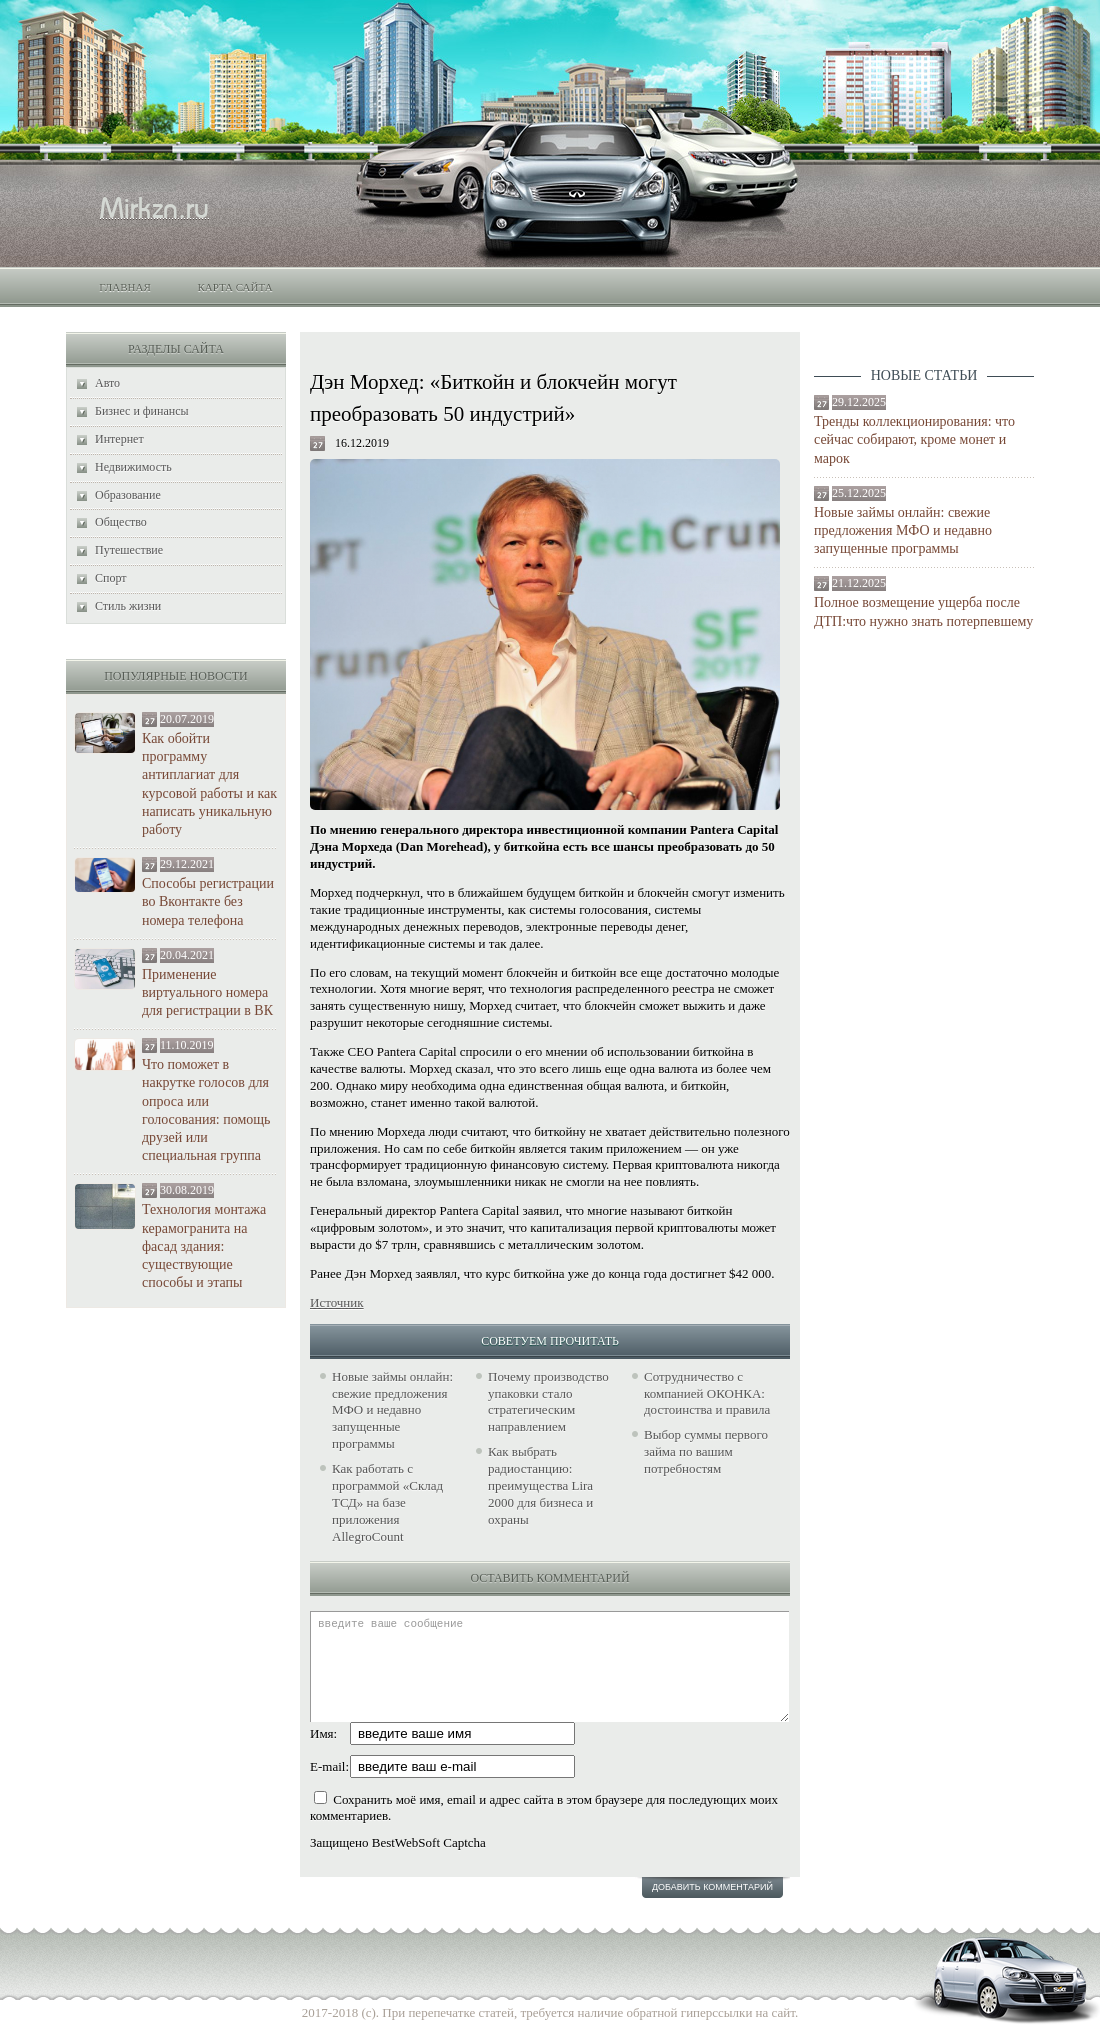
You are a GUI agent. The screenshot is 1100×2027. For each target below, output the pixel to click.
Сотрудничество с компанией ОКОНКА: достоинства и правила (707, 1393)
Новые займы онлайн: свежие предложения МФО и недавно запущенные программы (903, 530)
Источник (337, 1302)
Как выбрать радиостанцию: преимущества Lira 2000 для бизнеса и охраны (540, 1485)
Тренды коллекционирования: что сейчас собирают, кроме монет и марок (914, 439)
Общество (121, 522)
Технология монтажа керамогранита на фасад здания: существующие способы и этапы (204, 1246)
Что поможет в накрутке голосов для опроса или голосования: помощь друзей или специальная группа (206, 1110)
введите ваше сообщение (549, 1666)
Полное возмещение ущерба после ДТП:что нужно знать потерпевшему (923, 611)
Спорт (111, 578)
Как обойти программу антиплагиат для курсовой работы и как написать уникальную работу (209, 784)
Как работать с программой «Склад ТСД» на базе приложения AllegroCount (387, 1502)
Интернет (119, 439)
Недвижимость (133, 467)
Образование (128, 495)
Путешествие (129, 550)
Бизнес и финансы (142, 411)
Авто (107, 383)
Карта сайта (234, 287)
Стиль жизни (128, 606)
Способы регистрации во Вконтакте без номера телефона (208, 901)
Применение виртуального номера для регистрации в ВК (207, 992)
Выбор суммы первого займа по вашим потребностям (706, 1451)
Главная (125, 287)
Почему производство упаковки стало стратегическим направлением (548, 1402)
